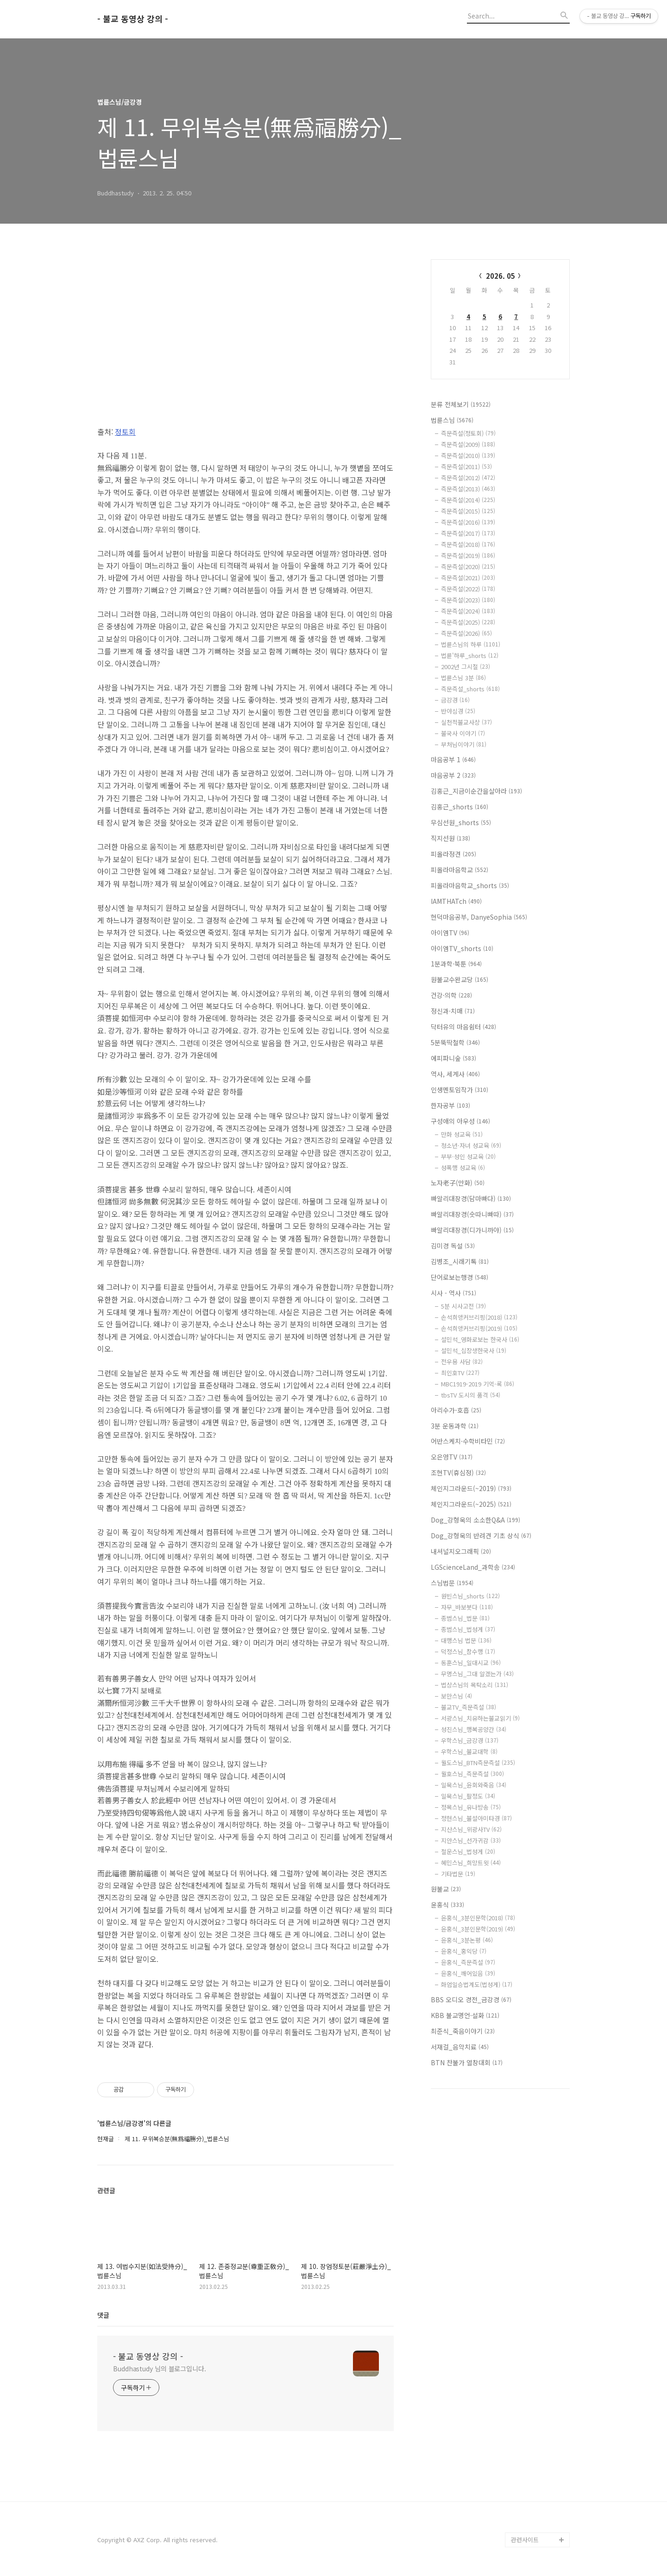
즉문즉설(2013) (468, 488)
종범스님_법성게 (468, 1629)
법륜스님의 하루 (470, 644)
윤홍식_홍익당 (463, 1951)
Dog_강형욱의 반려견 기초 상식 (481, 1535)
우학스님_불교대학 (469, 1751)
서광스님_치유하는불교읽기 (480, 1718)
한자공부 (450, 1105)
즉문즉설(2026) (466, 633)
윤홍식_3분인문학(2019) (478, 1928)
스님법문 (452, 1582)
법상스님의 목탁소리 (474, 1684)
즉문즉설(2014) (468, 499)
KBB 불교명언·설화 (465, 2015)
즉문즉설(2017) (468, 533)
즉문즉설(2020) (468, 566)
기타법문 (458, 1873)
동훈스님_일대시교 (471, 1662)
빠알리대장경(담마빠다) (471, 1198)
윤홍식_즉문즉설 (468, 1962)
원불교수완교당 (459, 979)
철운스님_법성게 (468, 1851)
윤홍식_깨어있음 (468, 1973)
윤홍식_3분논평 (467, 1940)
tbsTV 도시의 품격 (470, 1395)
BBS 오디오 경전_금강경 (471, 1999)
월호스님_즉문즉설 (472, 1773)
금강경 (455, 700)
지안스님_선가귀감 (471, 1840)
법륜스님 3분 (463, 677)
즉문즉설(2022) (468, 588)
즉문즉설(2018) (468, 544)
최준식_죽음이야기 (463, 2031)
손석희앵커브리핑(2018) (479, 1317)
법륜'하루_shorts (469, 655)
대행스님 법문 (466, 1640)
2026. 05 (500, 276)
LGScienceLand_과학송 (473, 1567)
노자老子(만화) (458, 1182)
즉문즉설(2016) (468, 522)
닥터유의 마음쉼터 (463, 1026)
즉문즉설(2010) (468, 455)
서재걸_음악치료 (460, 2046)
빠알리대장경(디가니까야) (472, 1230)
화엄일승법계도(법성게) (476, 1984)
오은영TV (451, 1456)
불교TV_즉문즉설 (468, 1707)
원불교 (446, 1888)
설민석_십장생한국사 (473, 1350)
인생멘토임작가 (459, 1089)
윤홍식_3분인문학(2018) (478, 1917)
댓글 (103, 2314)
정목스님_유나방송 (471, 1807)
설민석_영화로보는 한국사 (480, 1339)
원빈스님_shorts (470, 1596)
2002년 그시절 (465, 666)
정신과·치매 (453, 1010)
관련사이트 (525, 2539)
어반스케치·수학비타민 (468, 1441)
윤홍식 (447, 1904)
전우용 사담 (462, 1361)
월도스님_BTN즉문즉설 (478, 1762)
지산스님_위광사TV (471, 1829)
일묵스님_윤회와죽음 (473, 1784)
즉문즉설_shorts (470, 688)
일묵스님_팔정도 (468, 1796)
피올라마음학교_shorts (470, 885)
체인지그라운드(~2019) (471, 1488)
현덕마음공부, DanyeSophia (479, 916)
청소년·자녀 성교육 (471, 1145)
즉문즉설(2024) (468, 611)
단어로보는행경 (459, 1277)
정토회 (125, 431)
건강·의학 (451, 995)
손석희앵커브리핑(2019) (479, 1328)
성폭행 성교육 (463, 1167)
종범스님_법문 (465, 1618)
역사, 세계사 (455, 1073)
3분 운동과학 (454, 1425)
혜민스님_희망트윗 (471, 1862)
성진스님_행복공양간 (473, 1729)
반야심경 (458, 711)
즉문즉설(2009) (468, 444)
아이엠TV (450, 932)
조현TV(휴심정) (458, 1472)
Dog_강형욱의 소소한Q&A (475, 1519)
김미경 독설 (453, 1245)
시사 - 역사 (453, 1292)
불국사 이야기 (463, 733)
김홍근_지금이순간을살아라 (476, 791)
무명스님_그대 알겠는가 (477, 1673)
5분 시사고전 (463, 1306)
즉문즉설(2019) (468, 555)
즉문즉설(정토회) (468, 433)
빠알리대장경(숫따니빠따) (472, 1214)
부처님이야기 (463, 744)
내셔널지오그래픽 (461, 1551)
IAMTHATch (456, 901)
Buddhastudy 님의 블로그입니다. (159, 2368)
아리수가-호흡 (456, 1410)
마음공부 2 (453, 775)
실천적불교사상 (466, 722)
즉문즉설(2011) (466, 466)
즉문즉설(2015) (468, 511)
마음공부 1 (453, 759)
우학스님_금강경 (469, 1740)
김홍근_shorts (459, 806)
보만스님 (456, 1696)
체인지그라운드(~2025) (471, 1504)
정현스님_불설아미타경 (476, 1818)
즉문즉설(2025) (468, 622)
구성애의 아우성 (460, 1121)
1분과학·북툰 (456, 963)
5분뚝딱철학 (455, 1042)
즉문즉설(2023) (468, 599)
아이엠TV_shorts (462, 948)
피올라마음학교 (459, 869)
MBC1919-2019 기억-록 (477, 1383)
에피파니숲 (453, 1058)
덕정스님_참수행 (468, 1651)
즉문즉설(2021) (468, 577)
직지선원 (450, 838)
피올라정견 (453, 854)
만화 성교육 (462, 1134)
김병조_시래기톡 (460, 1261)
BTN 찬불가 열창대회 (467, 2062)
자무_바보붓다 (467, 1607)
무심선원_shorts (461, 822)
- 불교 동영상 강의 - (132, 19)
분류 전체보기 (461, 404)
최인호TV (460, 1372)
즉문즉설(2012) (468, 477)
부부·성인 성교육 (468, 1156)
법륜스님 (452, 420)
